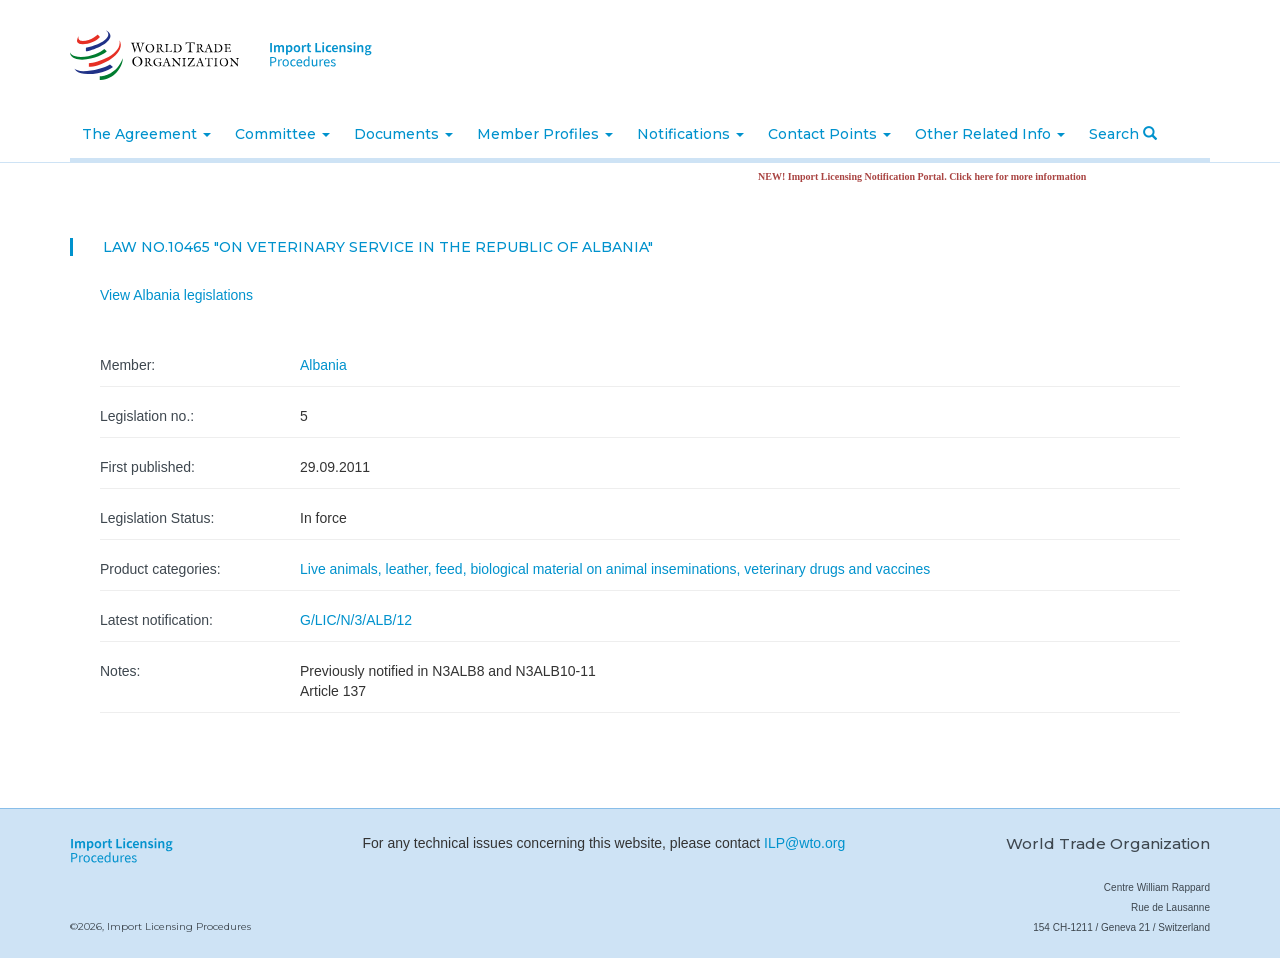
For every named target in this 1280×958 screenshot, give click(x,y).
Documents (403, 134)
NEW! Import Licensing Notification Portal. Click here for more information (928, 176)
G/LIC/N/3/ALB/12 (356, 620)
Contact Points (829, 134)
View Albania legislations (176, 295)
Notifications (690, 134)
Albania (323, 365)
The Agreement (146, 134)
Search (1123, 134)
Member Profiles (545, 134)
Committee (282, 134)
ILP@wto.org (804, 843)
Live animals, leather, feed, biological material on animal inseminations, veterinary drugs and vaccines (615, 569)
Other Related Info (990, 134)
